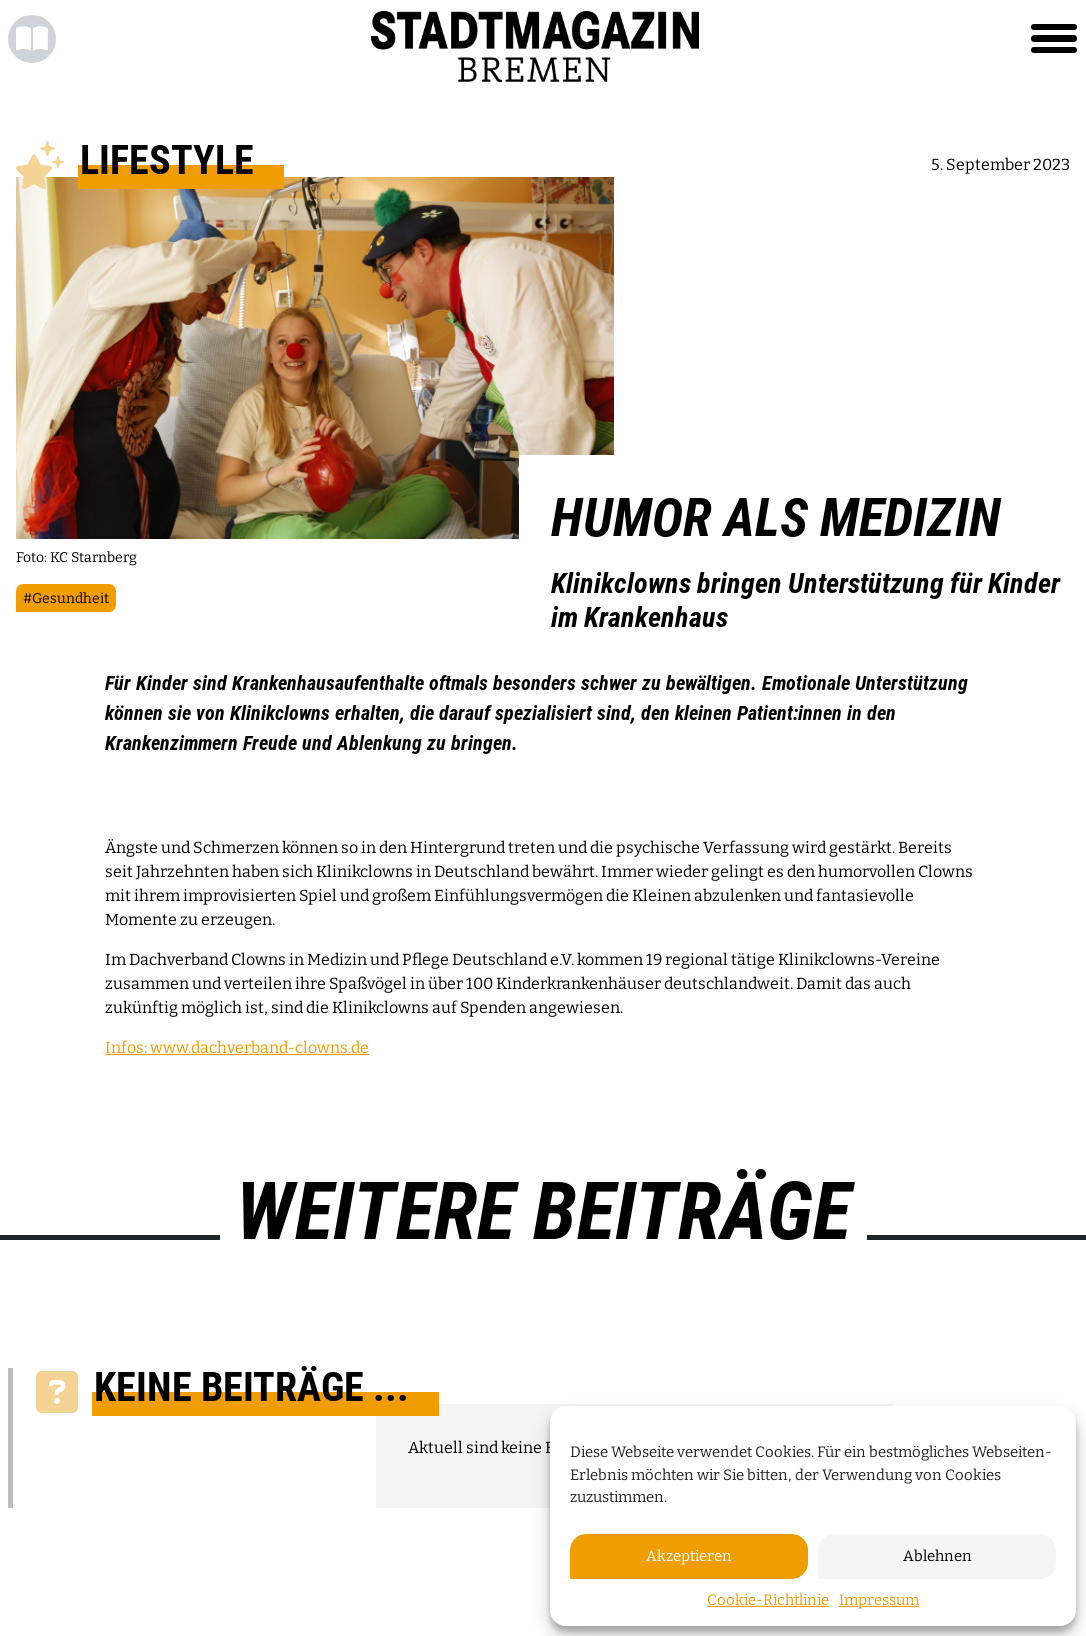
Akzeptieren (689, 1556)
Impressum (879, 1600)
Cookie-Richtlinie (768, 1600)
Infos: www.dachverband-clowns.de (237, 1047)
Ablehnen (937, 1556)
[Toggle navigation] (1054, 39)
